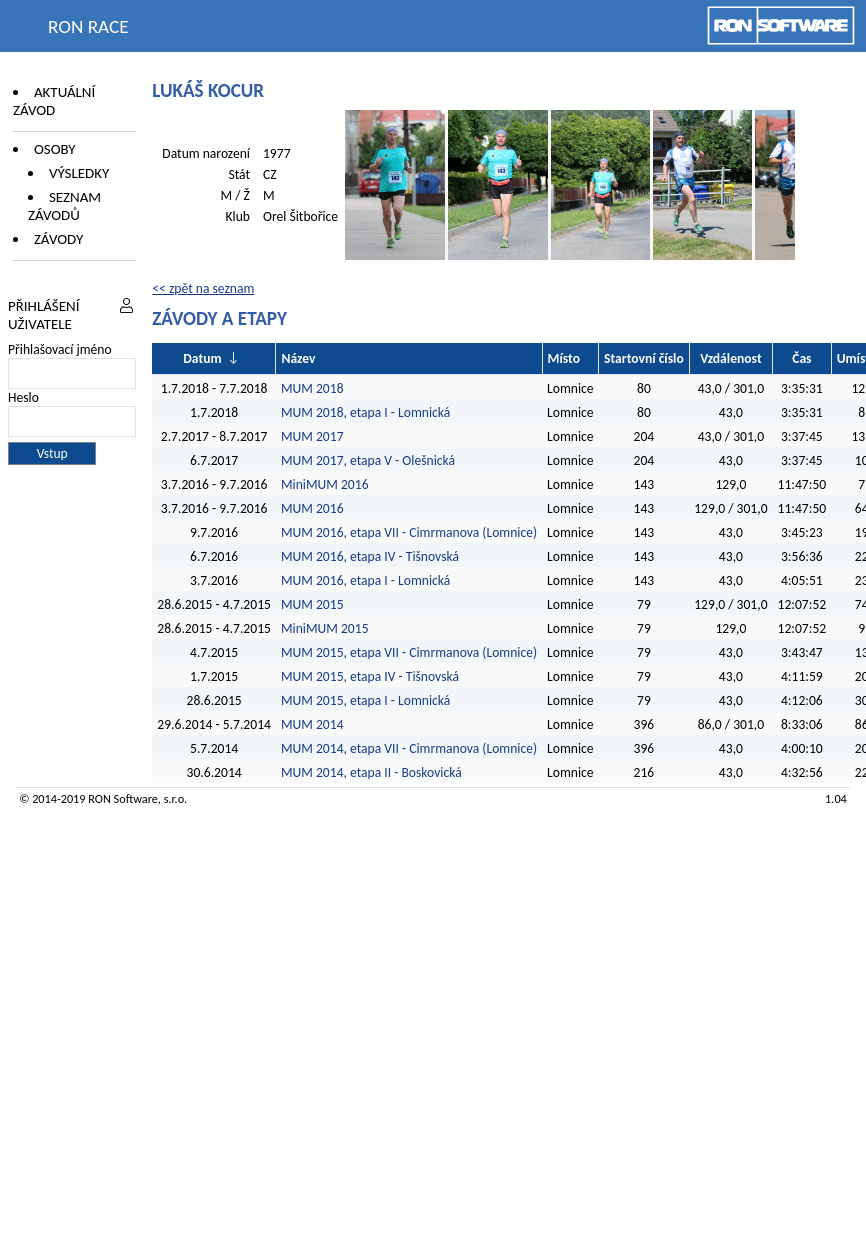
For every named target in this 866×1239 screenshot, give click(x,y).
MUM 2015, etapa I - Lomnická (365, 700)
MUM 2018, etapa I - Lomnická (365, 412)
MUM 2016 (312, 508)
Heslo (23, 397)
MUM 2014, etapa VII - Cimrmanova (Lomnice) (409, 748)
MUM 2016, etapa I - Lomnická (365, 580)
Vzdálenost (730, 358)
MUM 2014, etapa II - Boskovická (371, 772)
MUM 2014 (312, 724)
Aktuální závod (54, 101)
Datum (202, 358)
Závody (58, 239)
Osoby (55, 149)
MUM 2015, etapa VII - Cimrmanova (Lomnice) (409, 652)
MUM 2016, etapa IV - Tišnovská (370, 556)
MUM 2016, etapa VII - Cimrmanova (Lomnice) (409, 532)
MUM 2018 (312, 388)
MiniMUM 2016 (325, 484)
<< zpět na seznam (203, 288)
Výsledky (79, 173)
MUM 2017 (312, 436)
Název (298, 358)
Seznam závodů (64, 206)
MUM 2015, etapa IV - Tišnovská (370, 676)
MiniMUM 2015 (325, 628)
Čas (801, 358)
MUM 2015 (312, 604)
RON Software (123, 798)
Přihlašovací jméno (60, 349)
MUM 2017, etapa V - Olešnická (368, 460)
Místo (564, 358)
